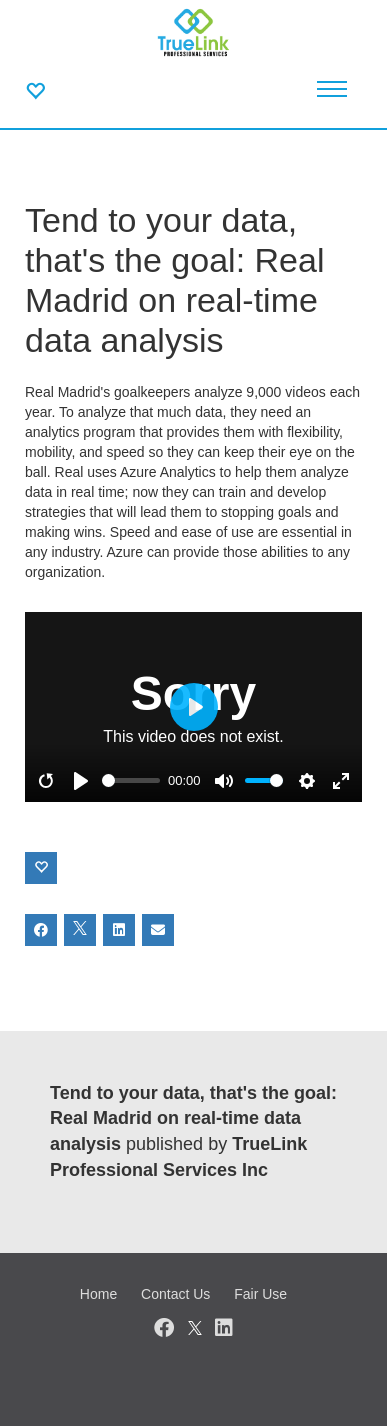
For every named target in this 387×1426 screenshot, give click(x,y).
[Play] (81, 781)
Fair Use (260, 1294)
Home (98, 1294)
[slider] (131, 780)
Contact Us (175, 1294)
